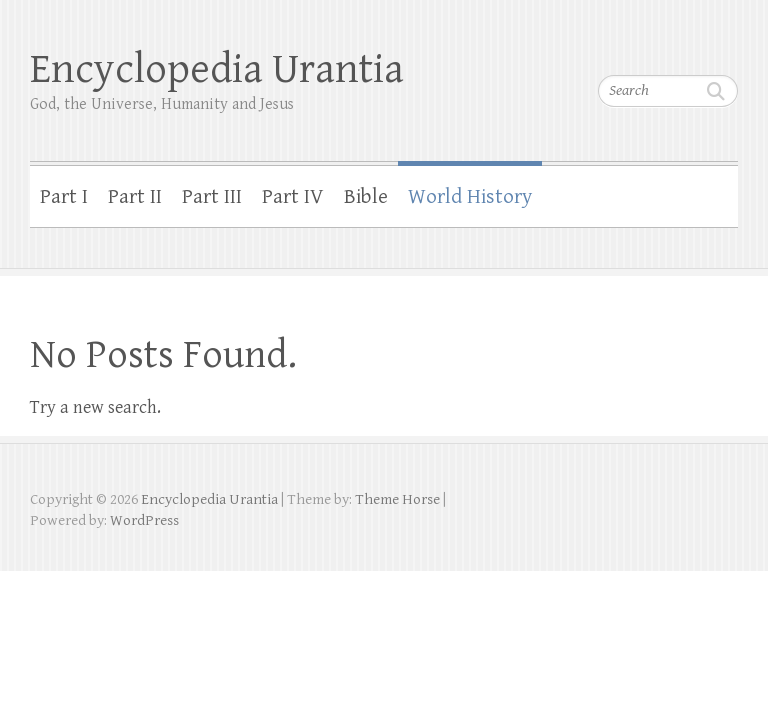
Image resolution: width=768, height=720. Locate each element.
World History (470, 197)
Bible (366, 197)
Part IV (293, 197)
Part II (135, 197)
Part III (212, 197)
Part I (64, 197)
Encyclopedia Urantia (217, 69)
